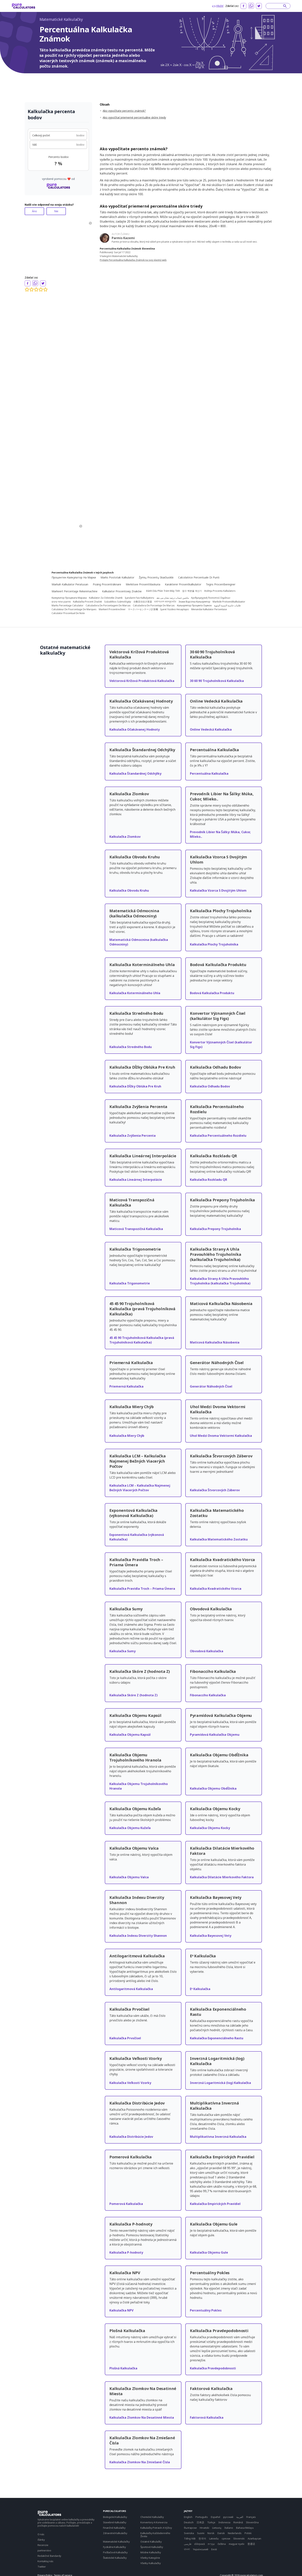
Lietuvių (216, 2527)
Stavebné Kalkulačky (114, 2522)
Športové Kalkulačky (151, 2546)
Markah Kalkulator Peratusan (70, 584)
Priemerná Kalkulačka (126, 1386)
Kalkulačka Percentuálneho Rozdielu (218, 1135)
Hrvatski (204, 2527)
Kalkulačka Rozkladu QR (208, 1179)
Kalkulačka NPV (121, 2310)
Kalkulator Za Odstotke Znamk (105, 597)
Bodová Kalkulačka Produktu (212, 993)
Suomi (200, 2533)
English (188, 2516)
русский (228, 2516)
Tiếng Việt (189, 2538)
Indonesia (224, 2522)
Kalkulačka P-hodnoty (126, 2252)
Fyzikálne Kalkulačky (114, 2546)
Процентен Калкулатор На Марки (74, 577)
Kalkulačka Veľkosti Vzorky (130, 2083)
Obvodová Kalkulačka (206, 1651)
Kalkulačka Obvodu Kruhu (129, 890)
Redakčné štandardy (49, 2555)
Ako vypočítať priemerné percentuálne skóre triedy (134, 117)
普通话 (251, 2543)
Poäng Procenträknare (107, 584)
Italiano (228, 2527)
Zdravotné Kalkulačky (115, 2533)
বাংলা (187, 2549)
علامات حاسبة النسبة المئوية (227, 605)
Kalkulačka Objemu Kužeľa (130, 1828)
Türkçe (211, 2522)
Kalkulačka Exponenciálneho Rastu (216, 2038)
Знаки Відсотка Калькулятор (194, 601)
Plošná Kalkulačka (123, 2368)
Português (201, 2516)
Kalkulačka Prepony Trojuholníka (215, 1229)
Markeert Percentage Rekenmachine (74, 591)
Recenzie (43, 2545)
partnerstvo (44, 2550)
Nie (56, 211)
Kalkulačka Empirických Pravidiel (215, 2204)
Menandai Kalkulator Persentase (209, 609)
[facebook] (243, 6)
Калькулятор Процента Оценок (194, 605)
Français (251, 2516)
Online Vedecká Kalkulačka (211, 729)
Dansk (221, 2533)
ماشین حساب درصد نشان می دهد (172, 597)
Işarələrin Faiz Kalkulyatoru (139, 597)
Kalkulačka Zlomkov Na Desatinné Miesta (141, 2417)
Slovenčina (252, 2522)
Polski (248, 2533)
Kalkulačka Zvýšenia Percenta (132, 1135)
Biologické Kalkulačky (115, 2516)
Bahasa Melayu (245, 2527)
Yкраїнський (200, 2549)
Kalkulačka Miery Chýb (126, 1436)
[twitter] (259, 6)
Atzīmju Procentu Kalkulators (220, 590)
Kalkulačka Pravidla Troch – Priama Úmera (142, 1588)
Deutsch (189, 2522)
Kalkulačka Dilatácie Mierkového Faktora (222, 1877)
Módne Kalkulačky (150, 2552)
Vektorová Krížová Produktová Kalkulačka (141, 681)
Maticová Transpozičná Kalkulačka (136, 1229)
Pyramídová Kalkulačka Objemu (214, 1734)
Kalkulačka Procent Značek (87, 601)
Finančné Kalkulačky (114, 2527)
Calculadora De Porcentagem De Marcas (108, 605)
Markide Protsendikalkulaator (229, 601)
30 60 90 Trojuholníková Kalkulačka (217, 681)
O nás (41, 2534)
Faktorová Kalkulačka (206, 2417)
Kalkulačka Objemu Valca (129, 1877)
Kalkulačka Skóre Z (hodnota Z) (133, 1695)
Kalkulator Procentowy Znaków (122, 591)
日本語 (200, 2522)
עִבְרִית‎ (211, 2543)
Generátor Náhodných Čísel (211, 1386)
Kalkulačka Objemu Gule (209, 2252)
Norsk (210, 2533)
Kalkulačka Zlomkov (125, 836)
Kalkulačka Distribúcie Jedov (131, 2137)
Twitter (42, 2566)
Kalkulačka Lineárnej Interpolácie (135, 1179)
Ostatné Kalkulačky (151, 2541)
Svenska (189, 2533)
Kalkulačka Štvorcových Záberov (215, 1490)
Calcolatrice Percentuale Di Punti (198, 577)
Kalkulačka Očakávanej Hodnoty (134, 729)
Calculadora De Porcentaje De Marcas (154, 605)
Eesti (214, 2549)
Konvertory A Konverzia (153, 2522)
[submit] (285, 6)
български (190, 2527)
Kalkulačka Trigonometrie (129, 1283)
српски (226, 2538)
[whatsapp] (251, 6)
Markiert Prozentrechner (112, 609)
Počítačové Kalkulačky (115, 2552)
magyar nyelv (236, 2543)
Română (238, 2522)
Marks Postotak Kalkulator (117, 577)
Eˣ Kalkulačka (200, 1989)
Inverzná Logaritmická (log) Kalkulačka (220, 2083)
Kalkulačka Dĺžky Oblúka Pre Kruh (135, 1086)
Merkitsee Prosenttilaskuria (143, 584)
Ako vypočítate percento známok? (124, 111)
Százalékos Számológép (117, 601)
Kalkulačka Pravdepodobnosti (213, 2368)
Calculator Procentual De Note (68, 613)
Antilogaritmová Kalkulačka (131, 1989)
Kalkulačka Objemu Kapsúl (130, 1734)
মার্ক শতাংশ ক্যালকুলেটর (165, 601)
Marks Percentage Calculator (67, 605)
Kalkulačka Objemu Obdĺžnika (213, 1788)
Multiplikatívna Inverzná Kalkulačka (218, 2137)
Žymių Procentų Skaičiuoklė (156, 577)
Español (215, 2516)
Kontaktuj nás (45, 2561)
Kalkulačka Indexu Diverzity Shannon (138, 1935)
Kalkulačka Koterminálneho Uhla (134, 993)
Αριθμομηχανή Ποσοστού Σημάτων (210, 597)
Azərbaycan (254, 2538)
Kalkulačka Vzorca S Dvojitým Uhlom (218, 890)
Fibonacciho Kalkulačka (208, 1695)
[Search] (276, 6)
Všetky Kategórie (150, 2557)
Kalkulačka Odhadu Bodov (210, 1086)
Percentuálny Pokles (205, 2310)
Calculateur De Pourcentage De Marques (74, 609)
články (41, 2539)
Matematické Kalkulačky (61, 19)
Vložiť (217, 6)
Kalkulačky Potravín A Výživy (156, 2527)
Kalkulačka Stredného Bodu (130, 1047)
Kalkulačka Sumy (122, 1651)
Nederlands (235, 2533)
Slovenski (239, 2538)
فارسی (187, 2543)
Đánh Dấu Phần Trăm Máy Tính (163, 590)
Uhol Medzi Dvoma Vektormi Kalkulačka (221, 1436)
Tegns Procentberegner (220, 584)
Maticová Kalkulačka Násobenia (214, 1342)
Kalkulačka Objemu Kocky (210, 1828)
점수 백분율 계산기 (192, 590)
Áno (34, 211)
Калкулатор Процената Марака (69, 597)
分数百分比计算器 (142, 601)
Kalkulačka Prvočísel (125, 2038)
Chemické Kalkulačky (152, 2516)
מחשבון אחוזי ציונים (61, 601)
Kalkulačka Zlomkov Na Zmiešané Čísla (139, 2462)
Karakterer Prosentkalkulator (183, 584)
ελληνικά (199, 2543)
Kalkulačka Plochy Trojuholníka (214, 944)
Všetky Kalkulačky (150, 2563)
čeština (222, 2543)
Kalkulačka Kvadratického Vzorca (215, 1588)
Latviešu (214, 2538)
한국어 (202, 2538)
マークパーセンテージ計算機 (143, 609)
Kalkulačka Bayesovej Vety (210, 1935)
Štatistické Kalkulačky (115, 2557)
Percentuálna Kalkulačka (209, 773)
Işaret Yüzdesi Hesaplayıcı (174, 609)
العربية (239, 2516)
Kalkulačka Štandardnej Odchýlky (135, 773)
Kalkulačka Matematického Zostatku (219, 1539)
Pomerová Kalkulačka (126, 2204)
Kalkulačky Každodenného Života (155, 2535)
